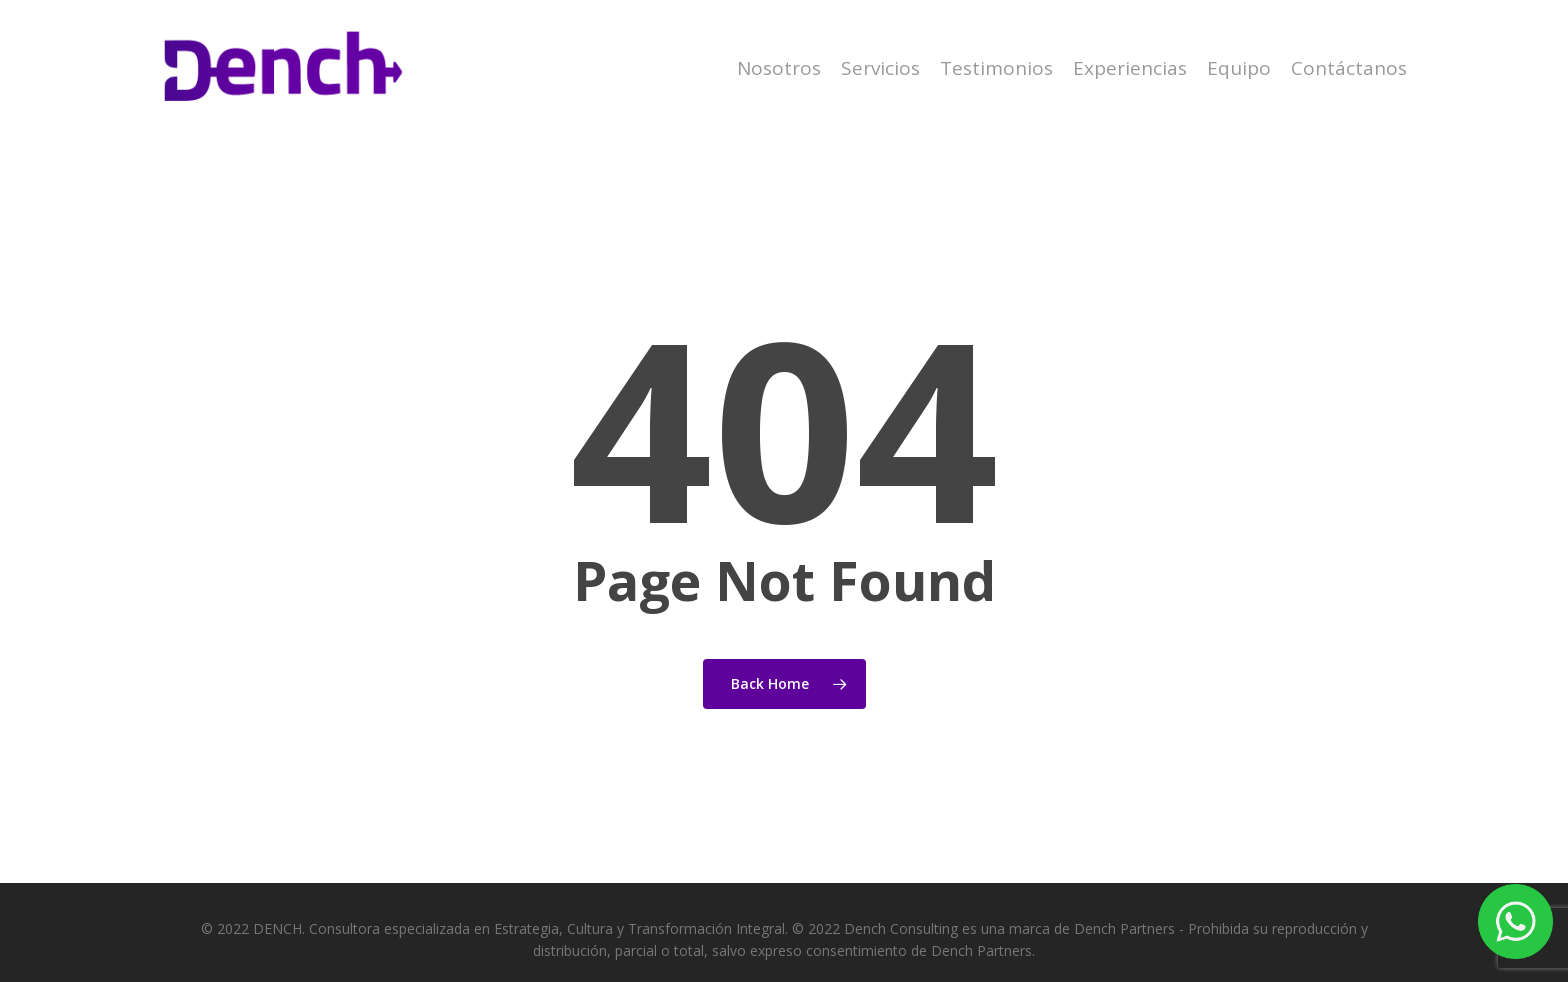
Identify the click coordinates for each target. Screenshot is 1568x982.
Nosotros (779, 68)
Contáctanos (1349, 68)
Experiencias (1130, 68)
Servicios (880, 68)
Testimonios (996, 68)
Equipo (1239, 68)
